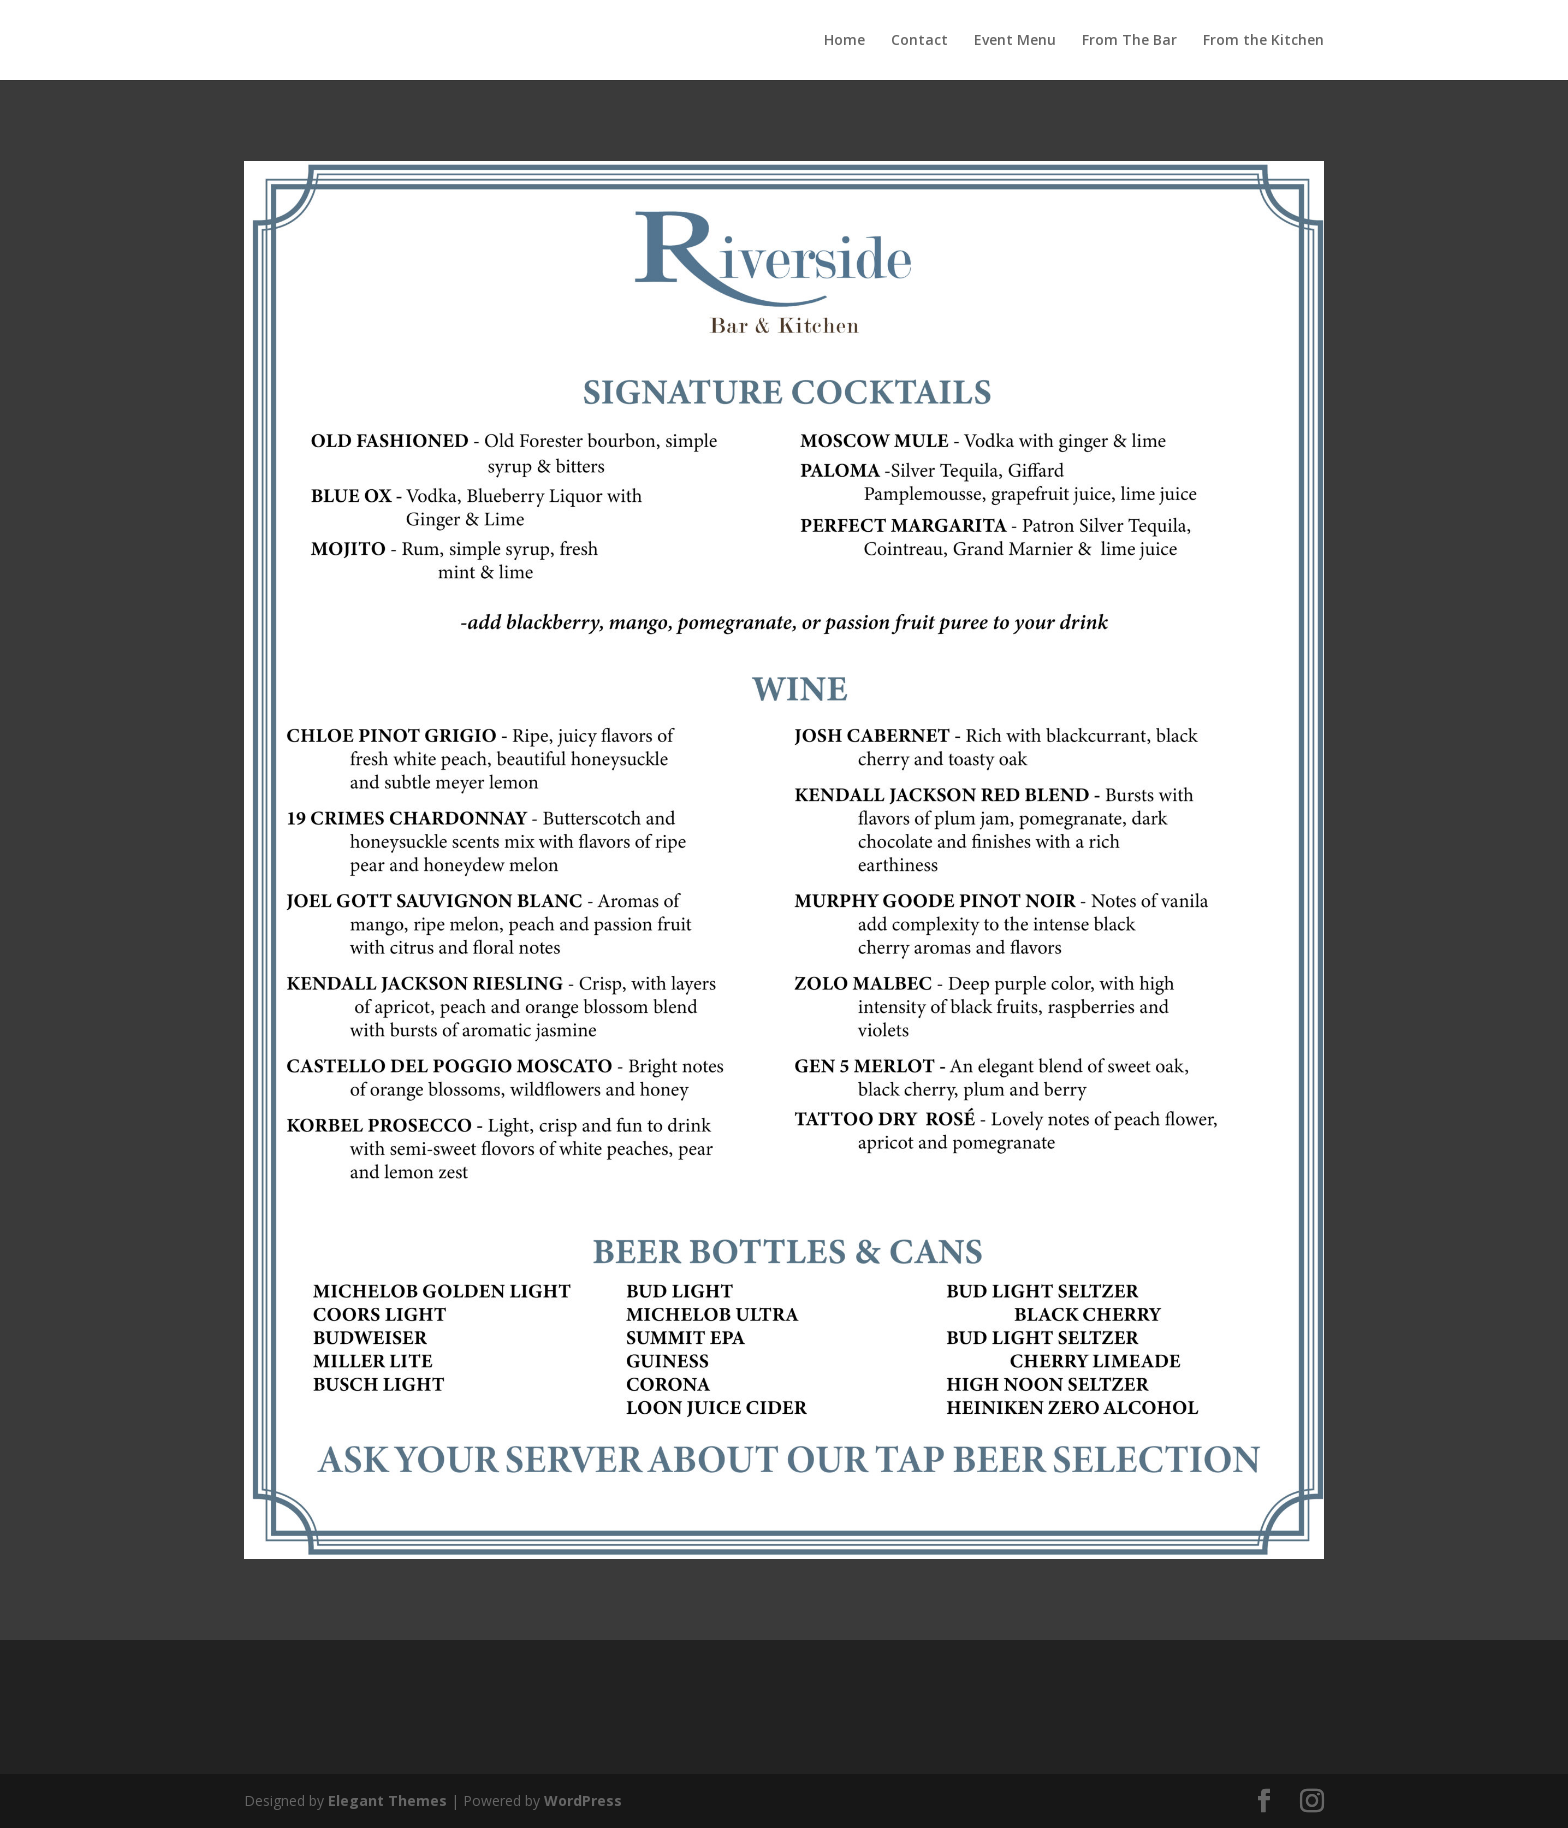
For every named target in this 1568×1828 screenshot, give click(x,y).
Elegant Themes (387, 1800)
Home (844, 41)
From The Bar (1129, 41)
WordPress (583, 1800)
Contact (919, 41)
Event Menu (1015, 41)
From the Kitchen (1263, 41)
